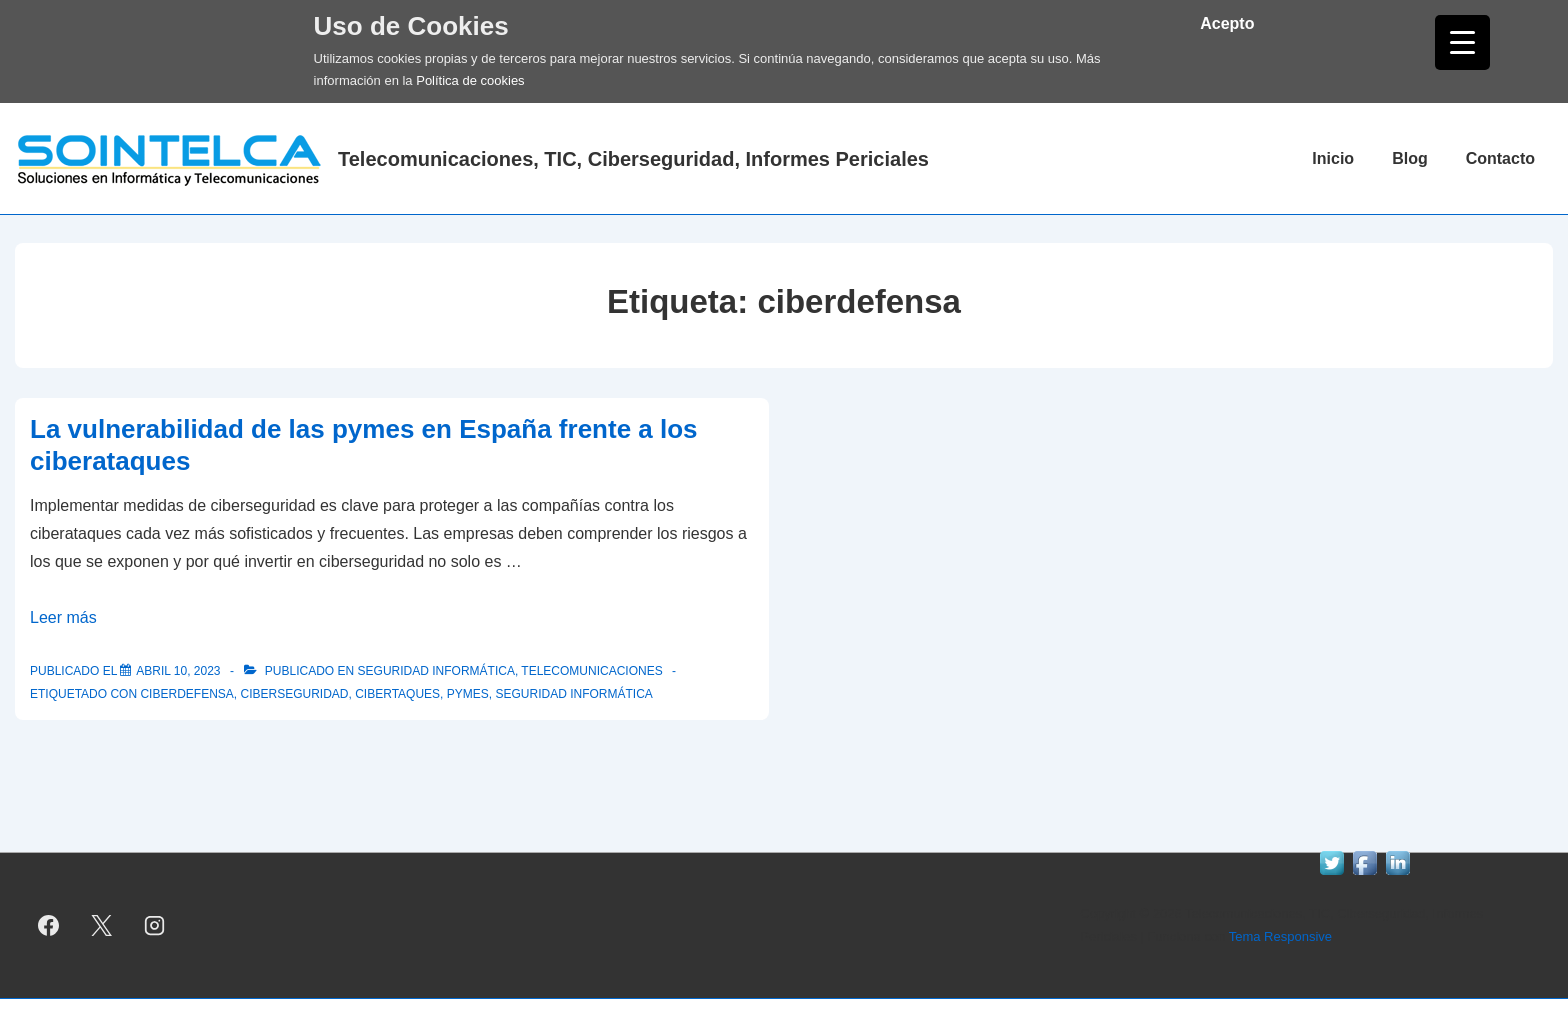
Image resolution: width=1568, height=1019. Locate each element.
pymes (468, 694)
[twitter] (102, 926)
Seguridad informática (436, 671)
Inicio (1333, 158)
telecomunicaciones (591, 671)
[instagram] (155, 926)
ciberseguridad (294, 694)
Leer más (63, 617)
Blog (1410, 158)
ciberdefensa (186, 694)
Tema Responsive (1280, 936)
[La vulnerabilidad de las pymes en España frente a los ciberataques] (178, 671)
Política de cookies (470, 80)
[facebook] (49, 926)
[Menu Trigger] (1462, 42)
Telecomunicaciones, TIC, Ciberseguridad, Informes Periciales (633, 159)
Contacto (1500, 158)
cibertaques (397, 694)
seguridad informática (573, 694)
